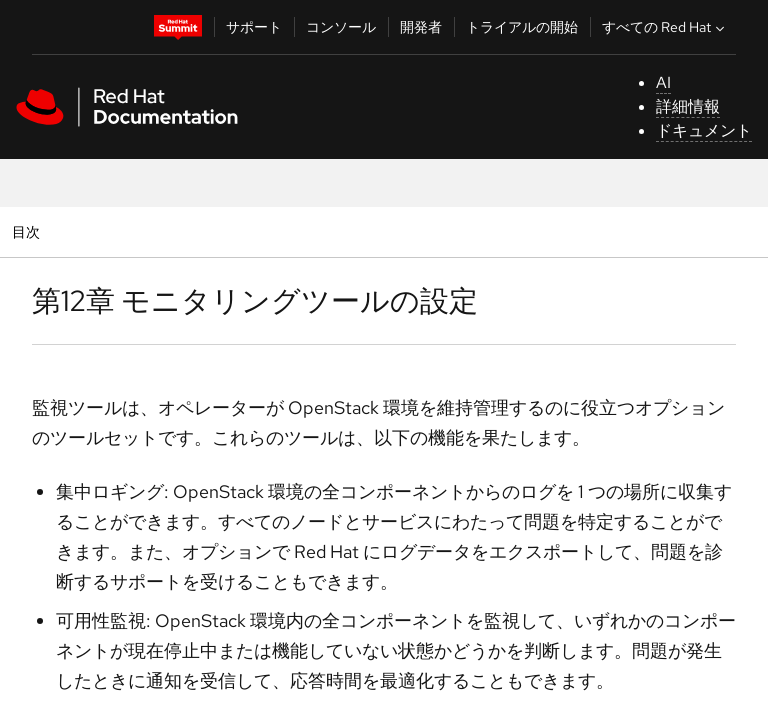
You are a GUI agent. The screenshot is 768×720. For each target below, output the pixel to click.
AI (663, 82)
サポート (254, 27)
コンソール (341, 27)
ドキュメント (704, 130)
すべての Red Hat (665, 27)
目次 (28, 231)
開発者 (421, 27)
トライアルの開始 (522, 27)
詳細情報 (688, 106)
